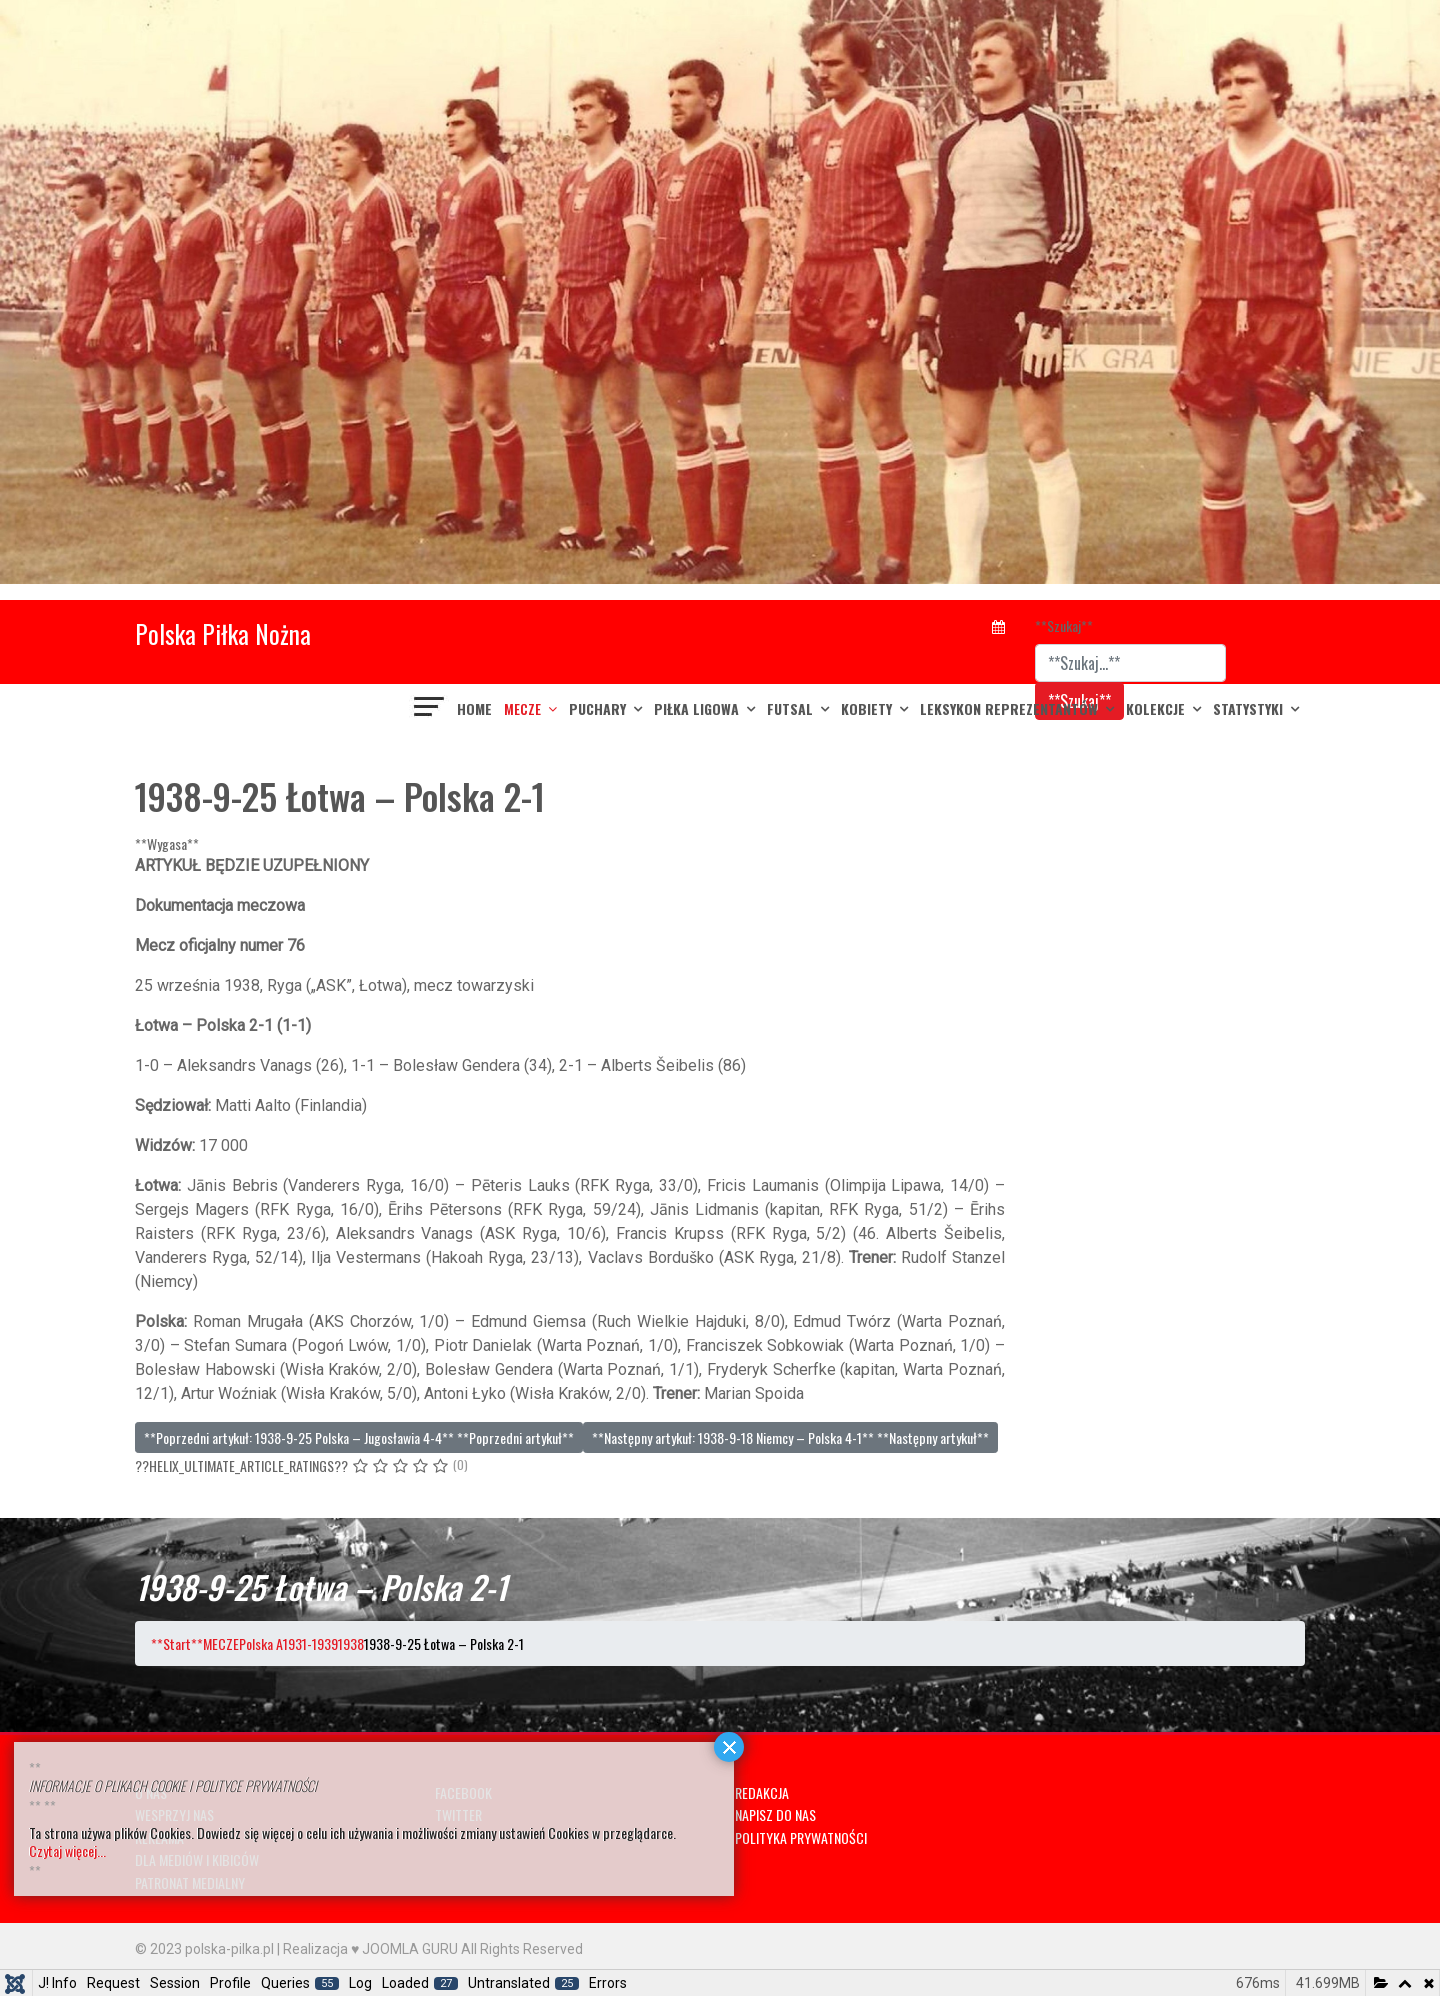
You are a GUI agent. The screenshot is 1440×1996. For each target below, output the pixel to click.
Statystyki (1248, 708)
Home (474, 708)
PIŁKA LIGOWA (696, 708)
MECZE (522, 708)
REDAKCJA (762, 1792)
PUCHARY (597, 708)
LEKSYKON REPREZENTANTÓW (1009, 708)
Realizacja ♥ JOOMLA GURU (370, 1949)
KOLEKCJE (1155, 708)
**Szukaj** (1064, 625)
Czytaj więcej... (67, 1850)
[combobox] (1130, 663)
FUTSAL (790, 708)
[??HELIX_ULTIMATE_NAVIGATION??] (430, 709)
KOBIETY (866, 708)
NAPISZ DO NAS (775, 1814)
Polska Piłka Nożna (223, 633)
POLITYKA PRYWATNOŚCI (801, 1837)
